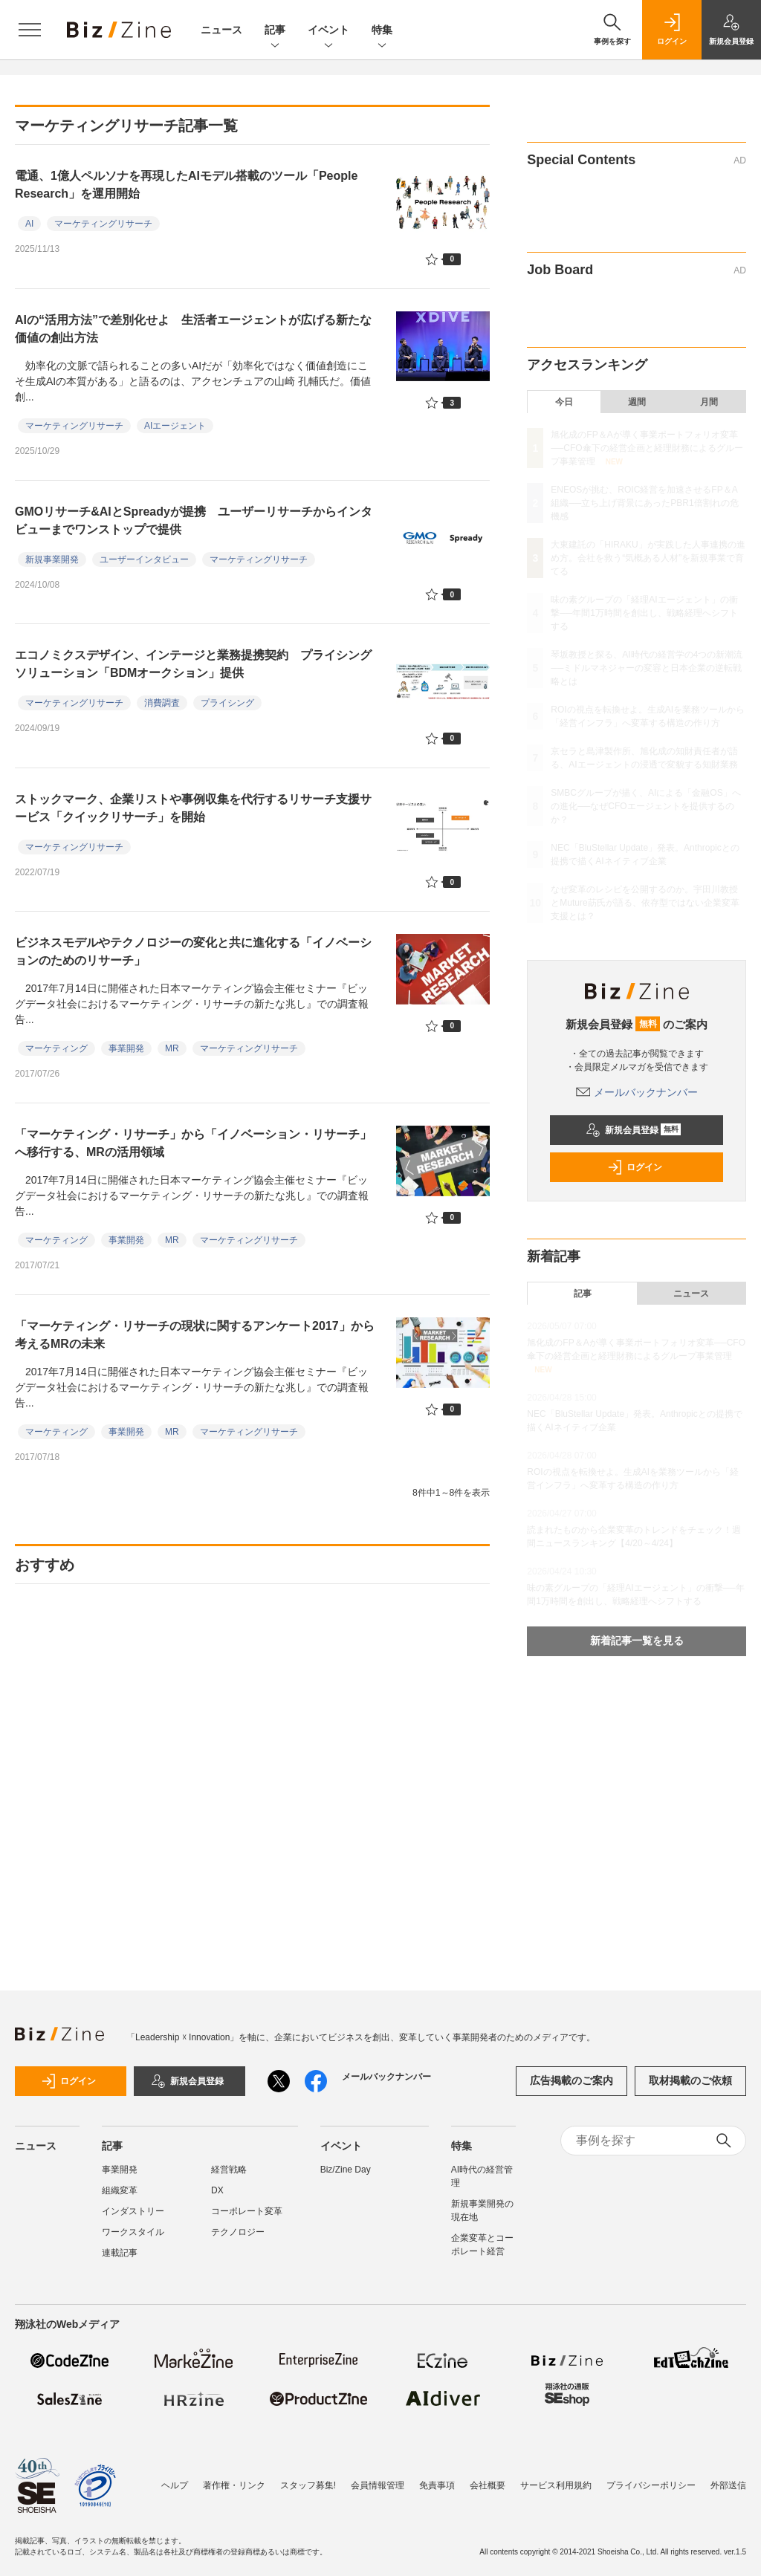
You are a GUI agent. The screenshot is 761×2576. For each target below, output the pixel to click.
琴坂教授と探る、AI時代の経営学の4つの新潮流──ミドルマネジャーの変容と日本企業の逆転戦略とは (646, 668)
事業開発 (126, 1048)
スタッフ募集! (308, 2485)
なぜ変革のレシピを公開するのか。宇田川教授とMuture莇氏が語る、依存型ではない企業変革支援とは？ (645, 902)
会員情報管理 (377, 2485)
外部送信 (728, 2485)
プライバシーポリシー (651, 2485)
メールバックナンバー (637, 1092)
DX (217, 2190)
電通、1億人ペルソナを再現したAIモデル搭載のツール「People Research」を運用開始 (186, 184)
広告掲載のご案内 (571, 2080)
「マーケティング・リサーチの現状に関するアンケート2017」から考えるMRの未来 (195, 1335)
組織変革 (119, 2190)
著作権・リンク (234, 2485)
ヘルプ (174, 2485)
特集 (382, 31)
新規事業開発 (52, 559)
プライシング (227, 703)
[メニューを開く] (29, 29)
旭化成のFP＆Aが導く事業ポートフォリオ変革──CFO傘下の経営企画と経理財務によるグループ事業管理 (646, 448)
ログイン (634, 1167)
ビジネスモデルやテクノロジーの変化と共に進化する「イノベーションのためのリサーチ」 (193, 951)
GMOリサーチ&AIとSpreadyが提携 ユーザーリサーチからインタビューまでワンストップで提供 (193, 520)
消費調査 (162, 703)
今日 (564, 402)
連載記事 (119, 2253)
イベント (328, 31)
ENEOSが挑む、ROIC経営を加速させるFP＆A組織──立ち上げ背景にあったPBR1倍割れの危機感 (644, 503)
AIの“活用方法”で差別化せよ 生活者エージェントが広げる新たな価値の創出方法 (193, 329)
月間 (709, 402)
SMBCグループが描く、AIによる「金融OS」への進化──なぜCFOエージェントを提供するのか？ (645, 806)
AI (29, 223)
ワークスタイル (133, 2232)
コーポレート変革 (246, 2211)
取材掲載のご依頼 (690, 2080)
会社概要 (487, 2485)
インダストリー (133, 2211)
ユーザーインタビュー (144, 559)
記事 (275, 31)
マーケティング (56, 1048)
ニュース (221, 30)
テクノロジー (238, 2232)
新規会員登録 (633, 1130)
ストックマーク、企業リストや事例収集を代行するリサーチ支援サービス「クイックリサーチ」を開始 (193, 808)
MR (172, 1048)
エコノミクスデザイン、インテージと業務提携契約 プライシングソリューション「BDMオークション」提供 (193, 664)
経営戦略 (229, 2169)
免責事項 (437, 2485)
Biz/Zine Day (345, 2169)
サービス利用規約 (556, 2485)
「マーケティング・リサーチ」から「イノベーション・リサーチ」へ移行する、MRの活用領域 (193, 1143)
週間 (637, 402)
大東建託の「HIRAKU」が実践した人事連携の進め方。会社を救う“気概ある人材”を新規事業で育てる (648, 558)
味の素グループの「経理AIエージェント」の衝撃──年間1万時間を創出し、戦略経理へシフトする (644, 613)
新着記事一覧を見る (637, 1641)
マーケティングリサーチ (103, 223)
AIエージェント (175, 426)
